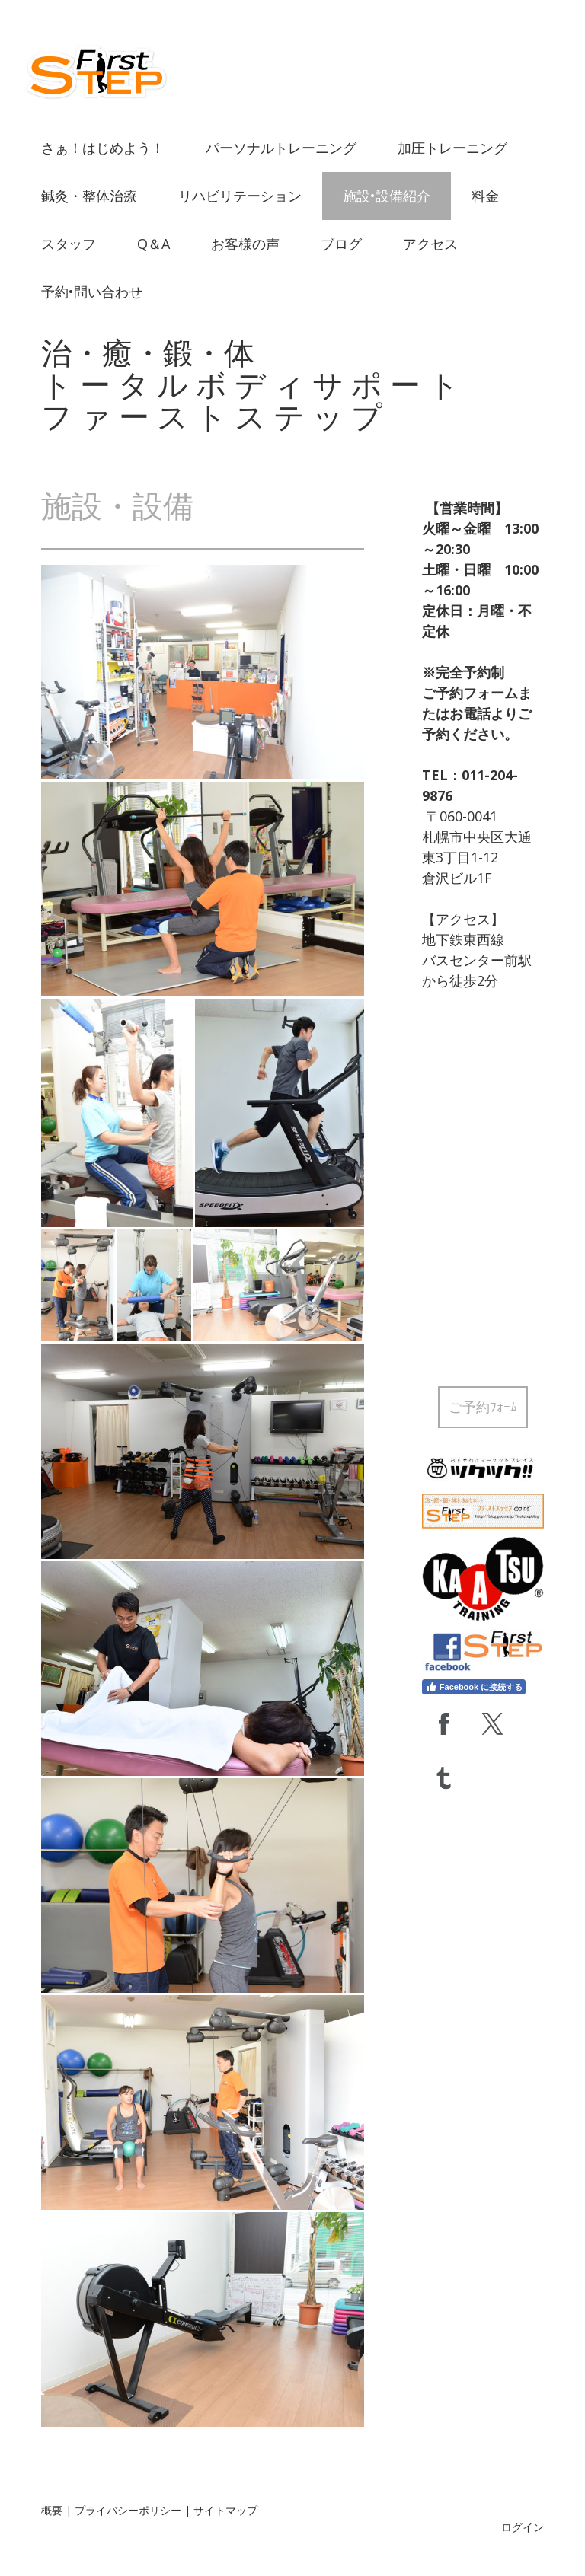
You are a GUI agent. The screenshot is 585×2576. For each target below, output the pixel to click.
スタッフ (68, 243)
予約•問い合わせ (91, 291)
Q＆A (153, 243)
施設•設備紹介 (386, 196)
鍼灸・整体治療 (89, 196)
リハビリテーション (240, 196)
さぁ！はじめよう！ (103, 148)
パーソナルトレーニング (281, 148)
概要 (51, 2510)
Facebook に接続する (474, 1687)
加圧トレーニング (452, 148)
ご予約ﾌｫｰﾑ (483, 1407)
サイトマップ (225, 2510)
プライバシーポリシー (128, 2510)
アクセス (430, 243)
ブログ (341, 243)
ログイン (522, 2527)
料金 (485, 196)
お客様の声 (245, 243)
